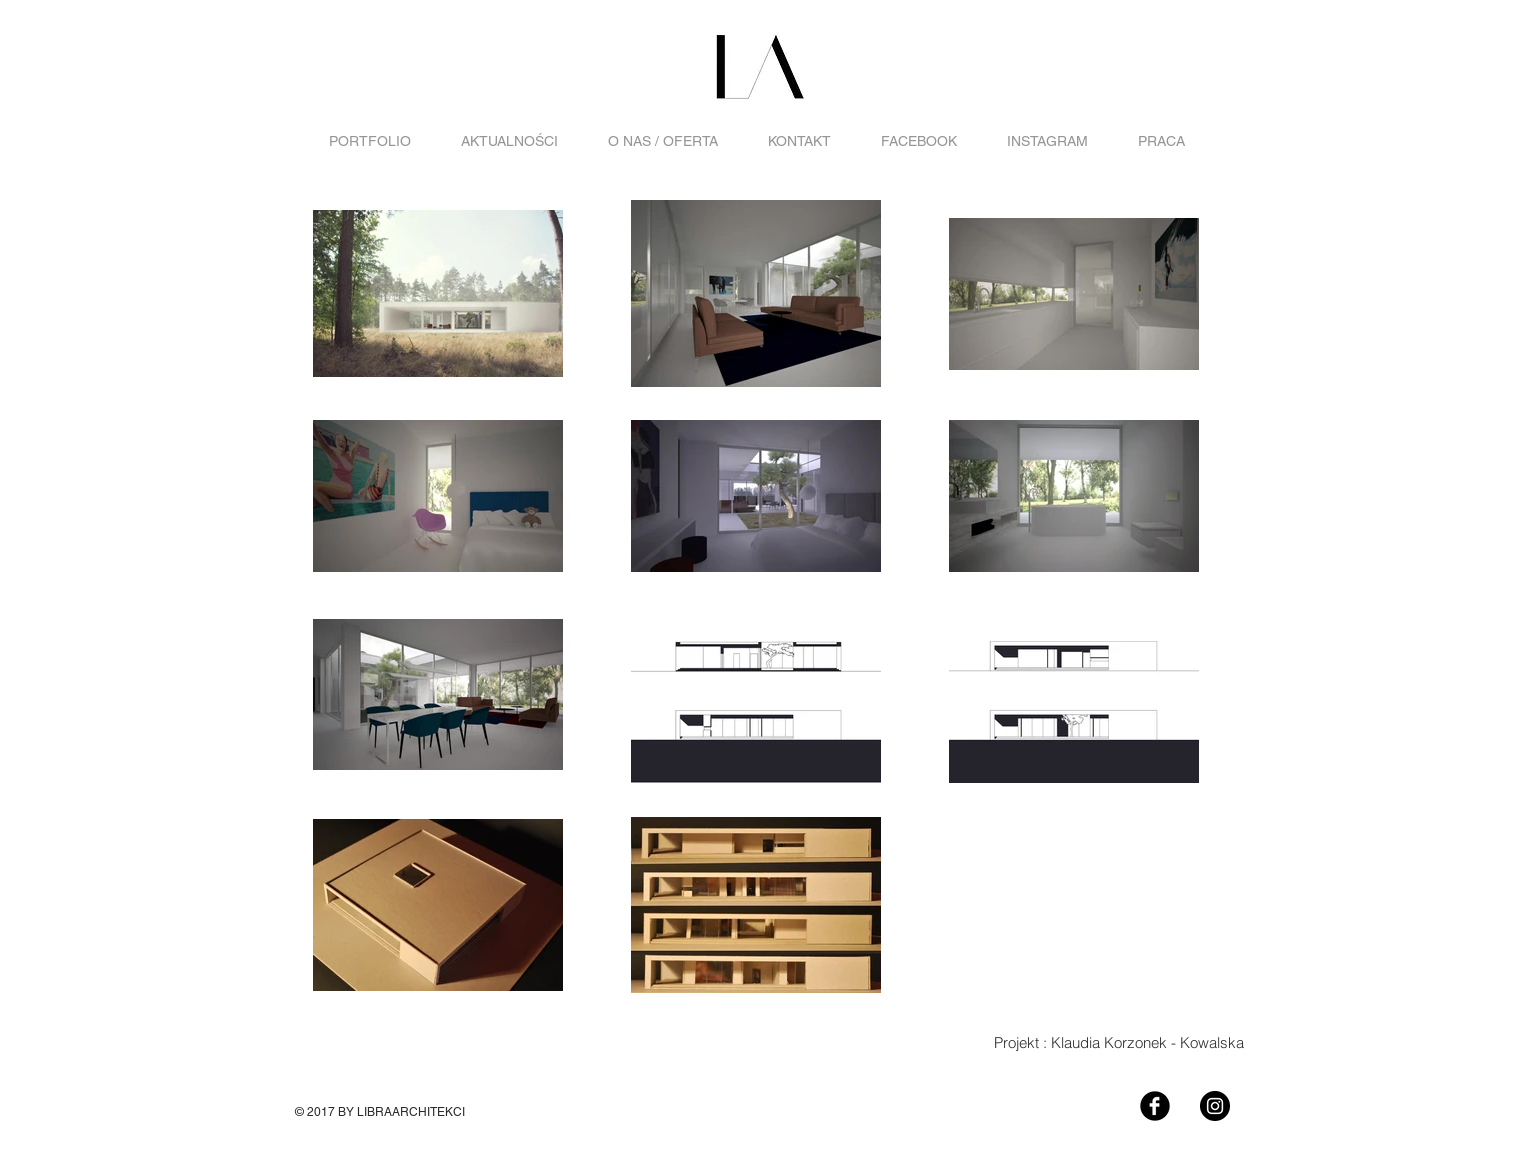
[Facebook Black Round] (1155, 1106)
